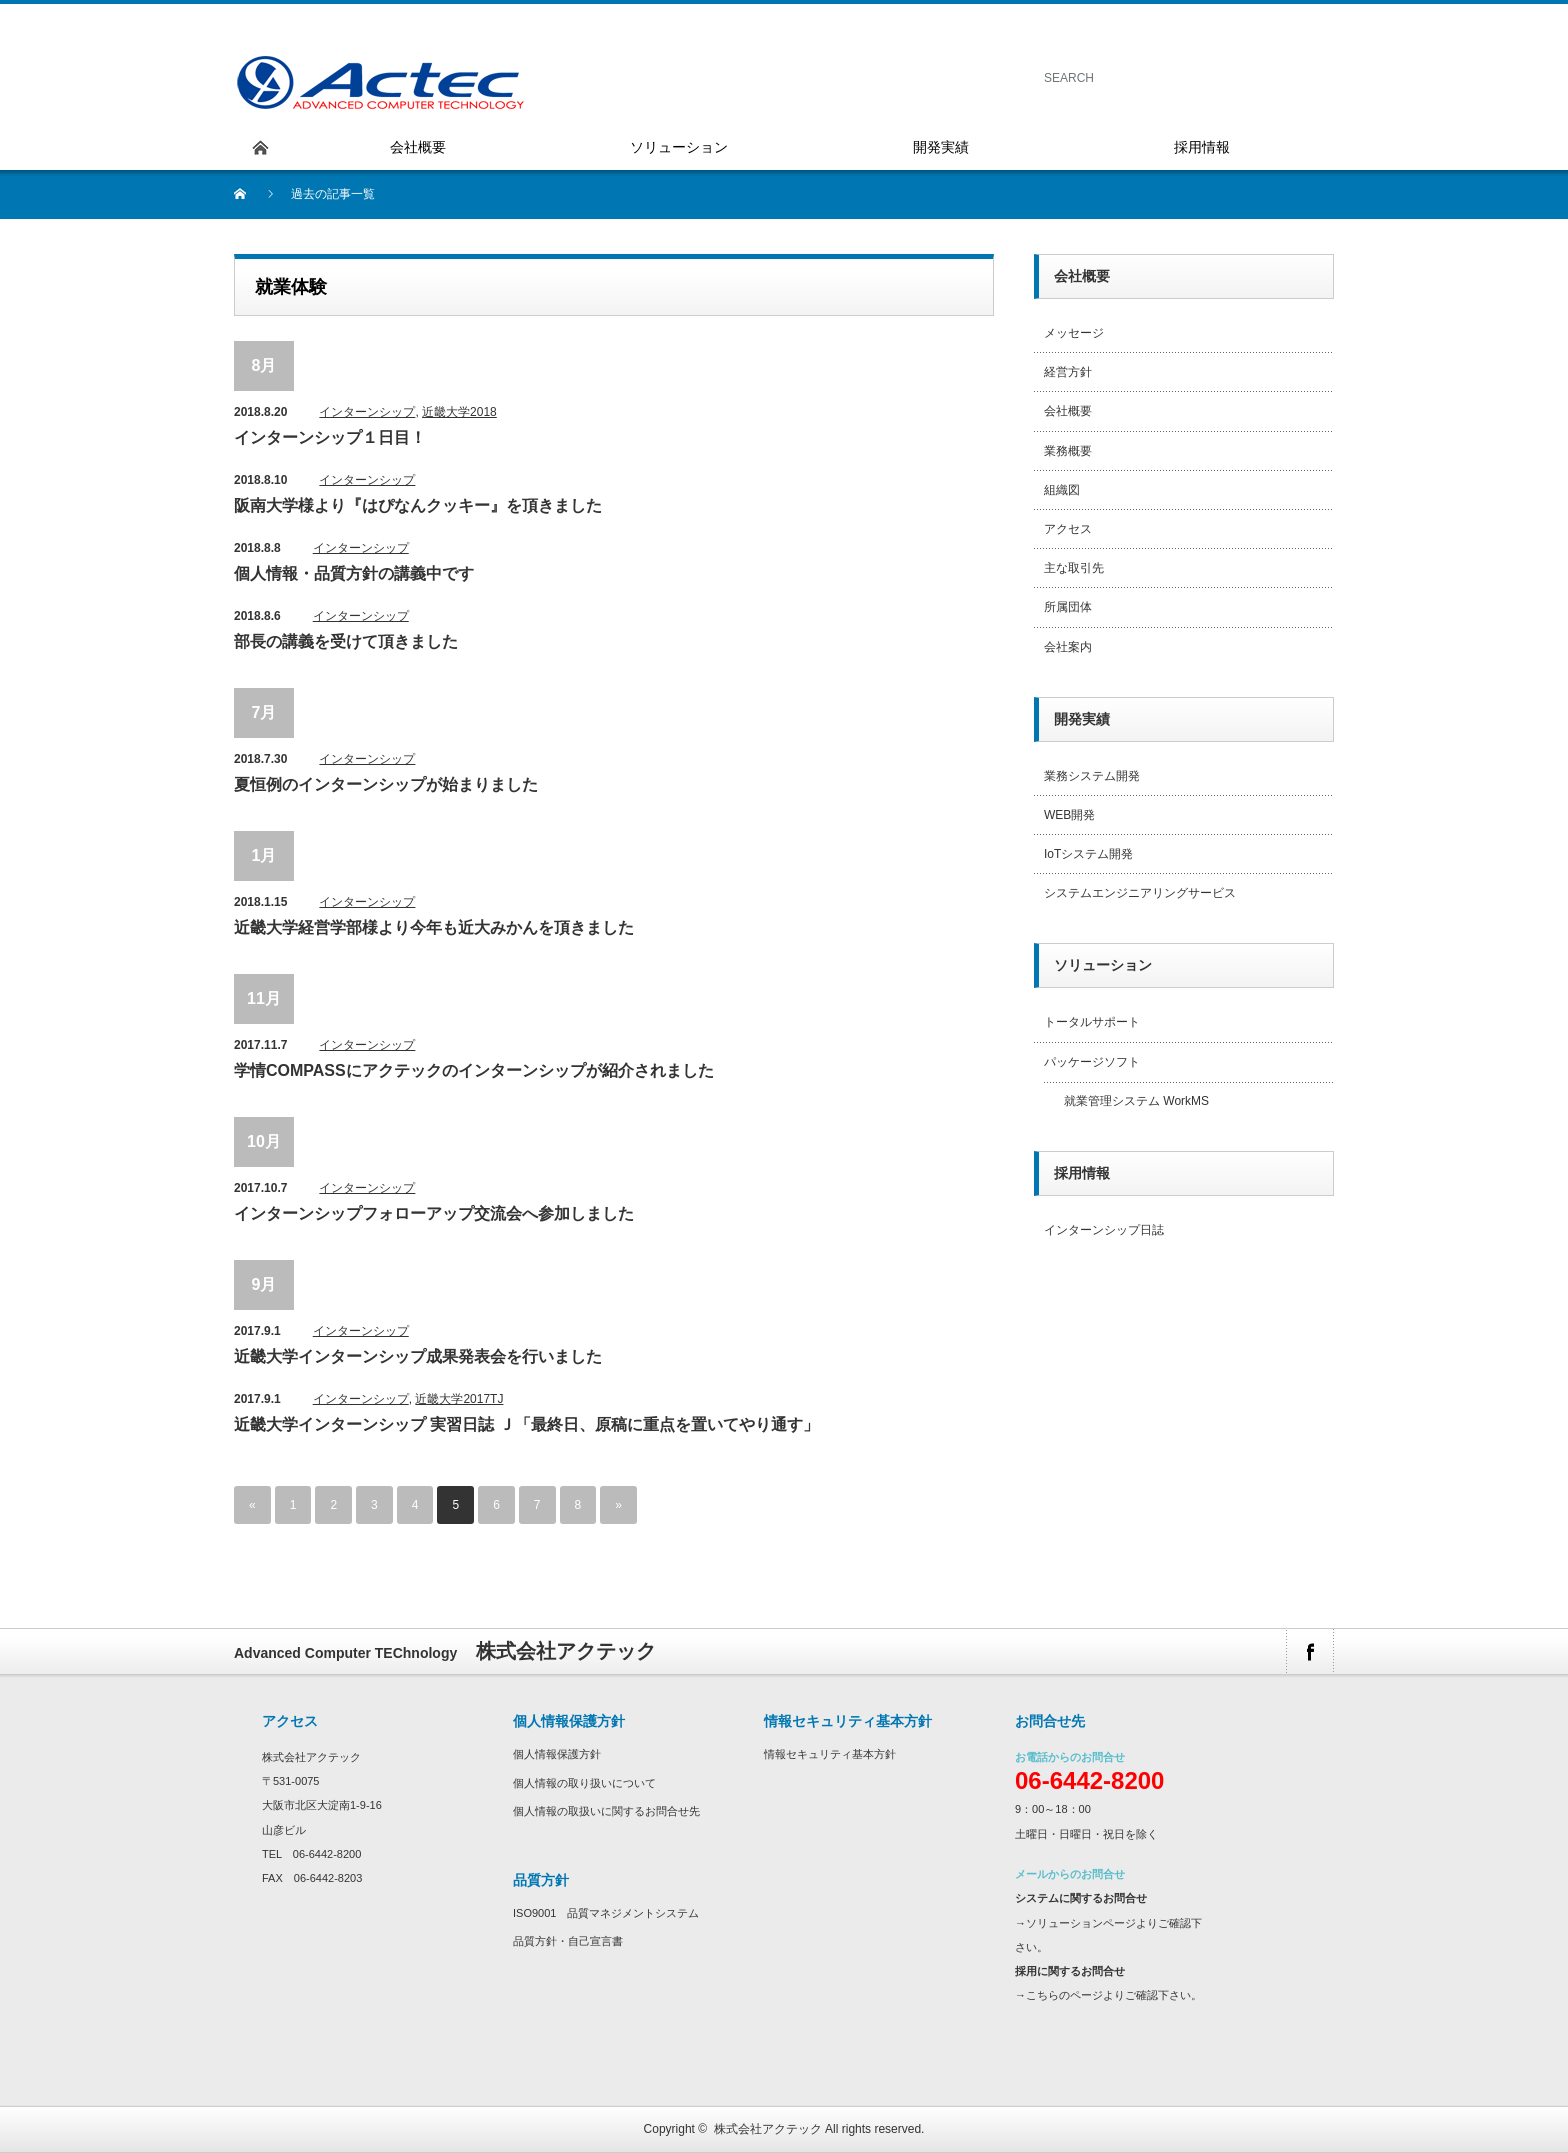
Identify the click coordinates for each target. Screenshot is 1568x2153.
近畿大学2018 (459, 412)
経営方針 (1068, 372)
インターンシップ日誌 (1104, 1230)
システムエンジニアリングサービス (1140, 893)
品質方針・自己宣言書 (568, 1941)
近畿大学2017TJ (459, 1399)
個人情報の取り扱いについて (584, 1783)
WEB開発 (1069, 815)
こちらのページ (1064, 1995)
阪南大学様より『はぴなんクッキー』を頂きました (418, 505)
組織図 (1062, 490)
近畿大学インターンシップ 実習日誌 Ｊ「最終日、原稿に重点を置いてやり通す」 (526, 1424)
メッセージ (1074, 333)
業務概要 (1068, 451)
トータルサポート (1092, 1022)
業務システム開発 (1092, 776)
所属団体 (1068, 607)
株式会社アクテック (768, 2129)
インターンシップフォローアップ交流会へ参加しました (434, 1213)
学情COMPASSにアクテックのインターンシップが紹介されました (474, 1070)
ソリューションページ (1081, 1923)
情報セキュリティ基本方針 (830, 1754)
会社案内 (1068, 647)
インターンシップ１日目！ (330, 437)
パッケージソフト (1092, 1062)
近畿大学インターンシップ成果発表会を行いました (418, 1356)
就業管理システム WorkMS (1136, 1101)
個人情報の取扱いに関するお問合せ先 (606, 1811)
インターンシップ (367, 412)
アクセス (1068, 529)
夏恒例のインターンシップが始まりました (386, 784)
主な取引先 (1074, 568)
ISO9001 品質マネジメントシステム (606, 1913)
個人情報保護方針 (557, 1754)
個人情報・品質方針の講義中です (354, 573)
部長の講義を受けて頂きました (346, 641)
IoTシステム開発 (1088, 854)
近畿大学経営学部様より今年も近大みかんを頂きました (434, 927)
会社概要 (1068, 411)
